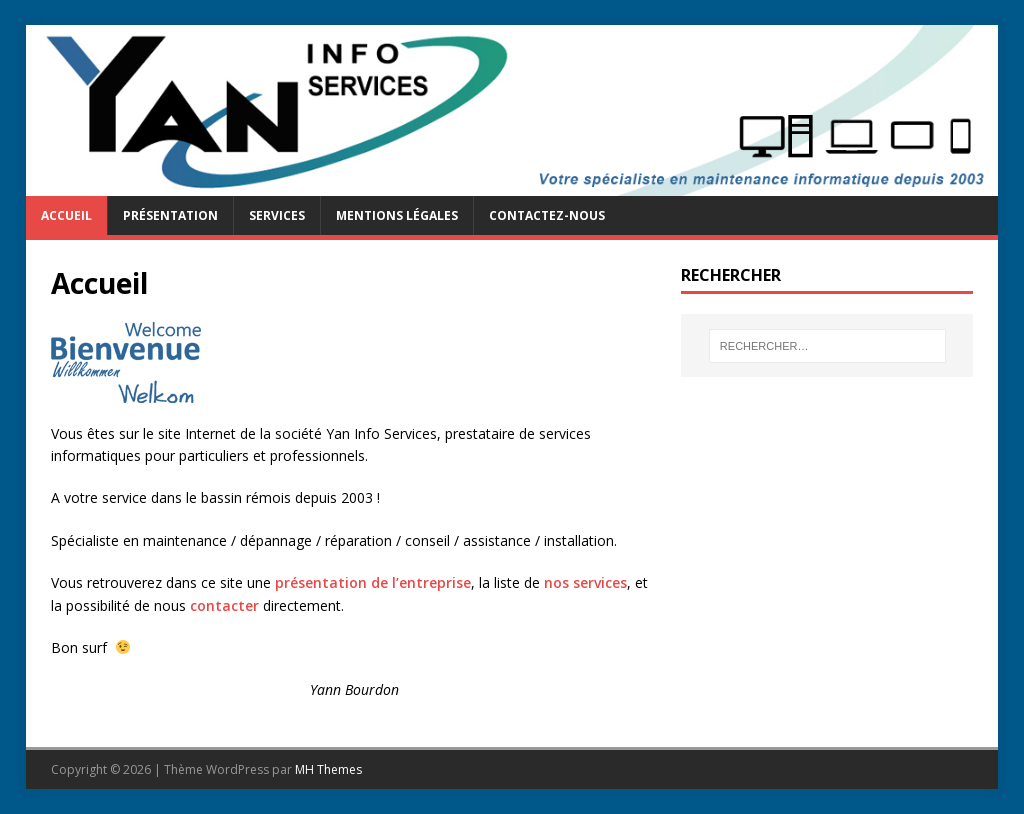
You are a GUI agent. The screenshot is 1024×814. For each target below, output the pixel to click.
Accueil (66, 215)
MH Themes (328, 769)
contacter (224, 605)
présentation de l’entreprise (373, 582)
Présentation (170, 215)
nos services (585, 582)
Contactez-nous (547, 215)
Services (277, 215)
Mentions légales (397, 215)
